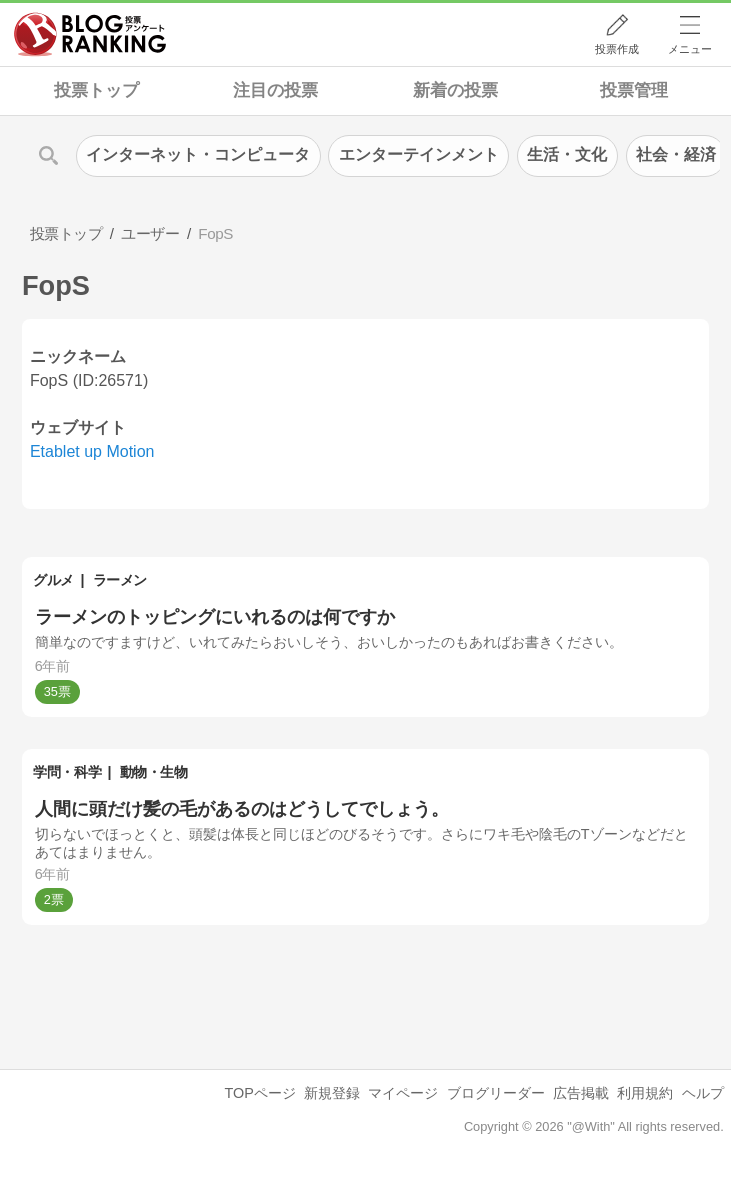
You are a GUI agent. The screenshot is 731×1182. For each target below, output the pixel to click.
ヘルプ (703, 1093)
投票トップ (96, 90)
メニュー (690, 49)
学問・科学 (67, 772)
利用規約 (645, 1093)
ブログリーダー (496, 1093)
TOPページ (260, 1093)
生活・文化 (567, 154)
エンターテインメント (419, 154)
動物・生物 (154, 772)
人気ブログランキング (90, 34)
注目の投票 (275, 90)
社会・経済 (676, 154)
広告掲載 (581, 1093)
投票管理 (634, 90)
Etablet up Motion (92, 451)
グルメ (53, 580)
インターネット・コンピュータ (198, 154)
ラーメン (120, 580)
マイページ (403, 1093)
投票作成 (617, 49)
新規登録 (332, 1093)
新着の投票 (455, 90)
